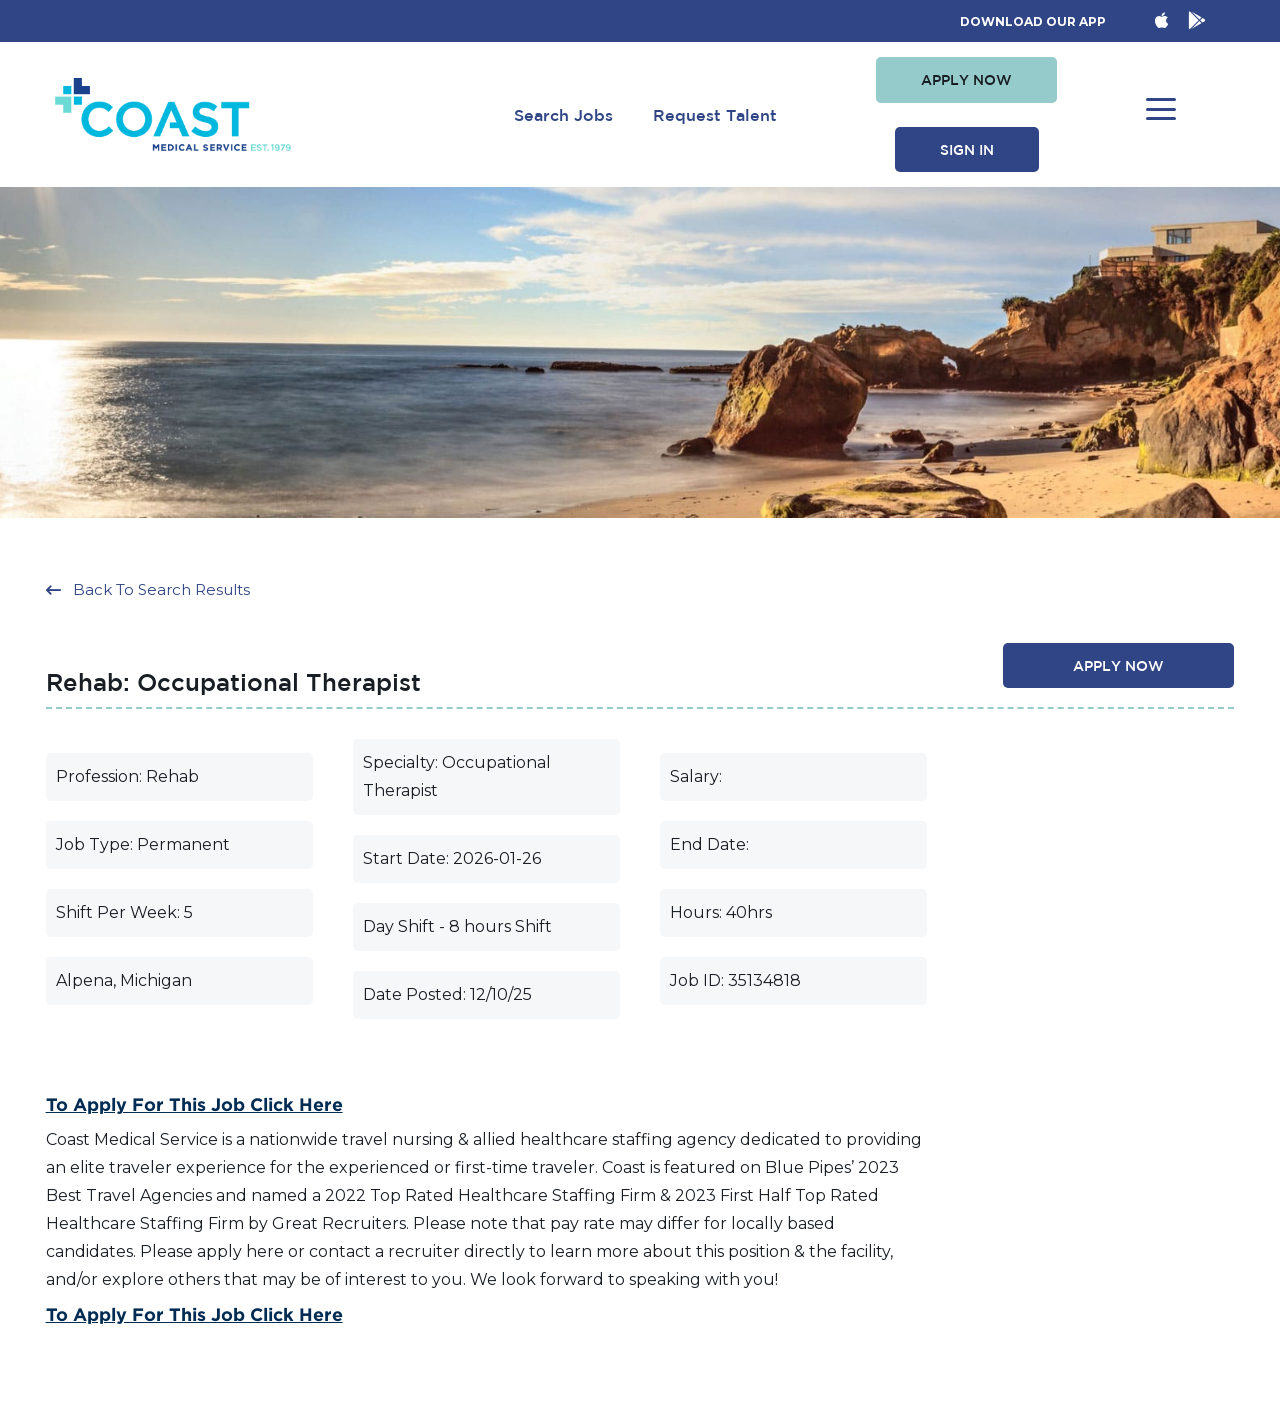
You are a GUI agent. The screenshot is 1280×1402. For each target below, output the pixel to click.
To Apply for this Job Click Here (194, 1105)
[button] (966, 80)
